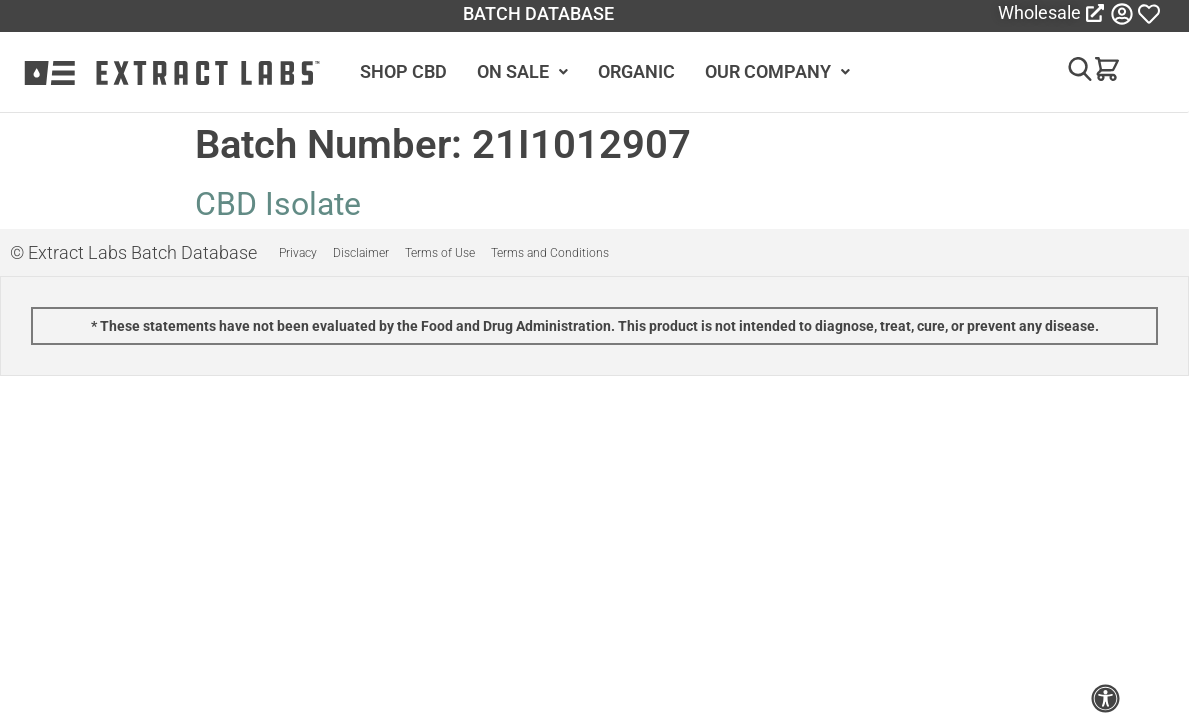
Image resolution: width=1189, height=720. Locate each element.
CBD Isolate (278, 204)
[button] (1071, 72)
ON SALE (522, 71)
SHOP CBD (403, 71)
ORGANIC (636, 71)
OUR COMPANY (777, 71)
